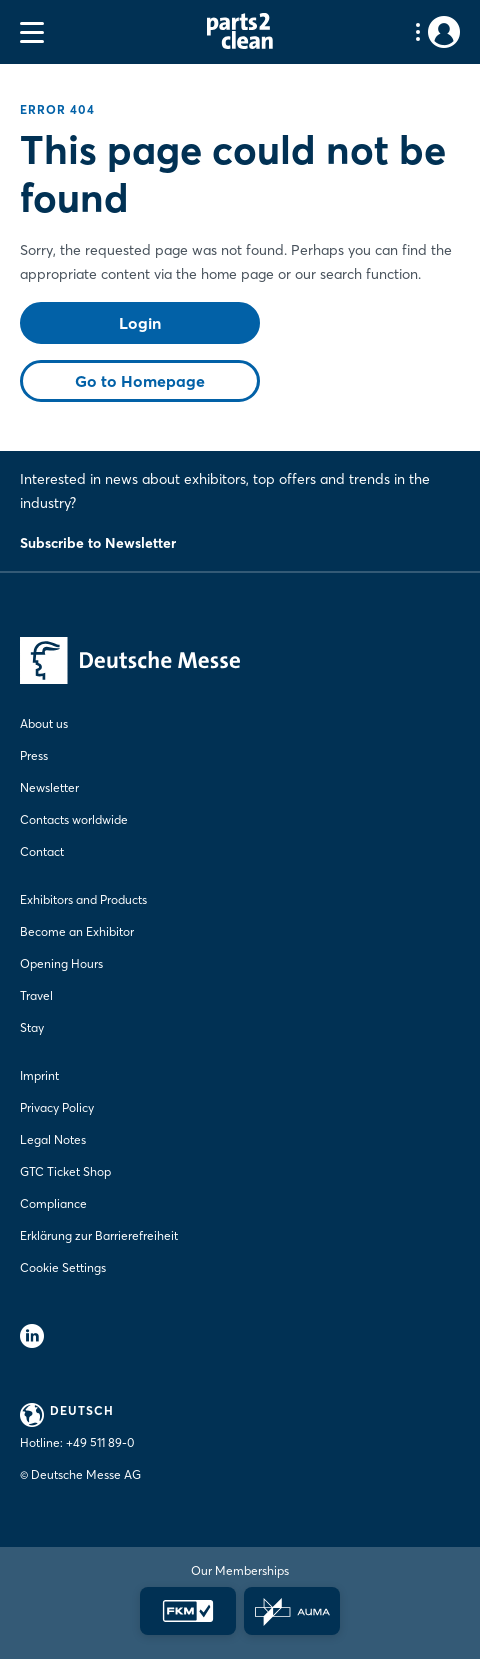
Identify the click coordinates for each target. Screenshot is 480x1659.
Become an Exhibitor (77, 931)
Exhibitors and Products (83, 899)
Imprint (39, 1075)
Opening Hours (61, 963)
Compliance (53, 1203)
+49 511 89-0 (100, 1442)
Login (140, 323)
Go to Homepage (140, 381)
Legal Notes (53, 1139)
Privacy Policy (57, 1107)
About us (44, 723)
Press (34, 755)
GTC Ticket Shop (65, 1171)
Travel (36, 995)
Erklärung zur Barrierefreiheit (99, 1235)
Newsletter (49, 787)
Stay (32, 1027)
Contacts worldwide (74, 819)
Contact (42, 851)
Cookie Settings (63, 1267)
